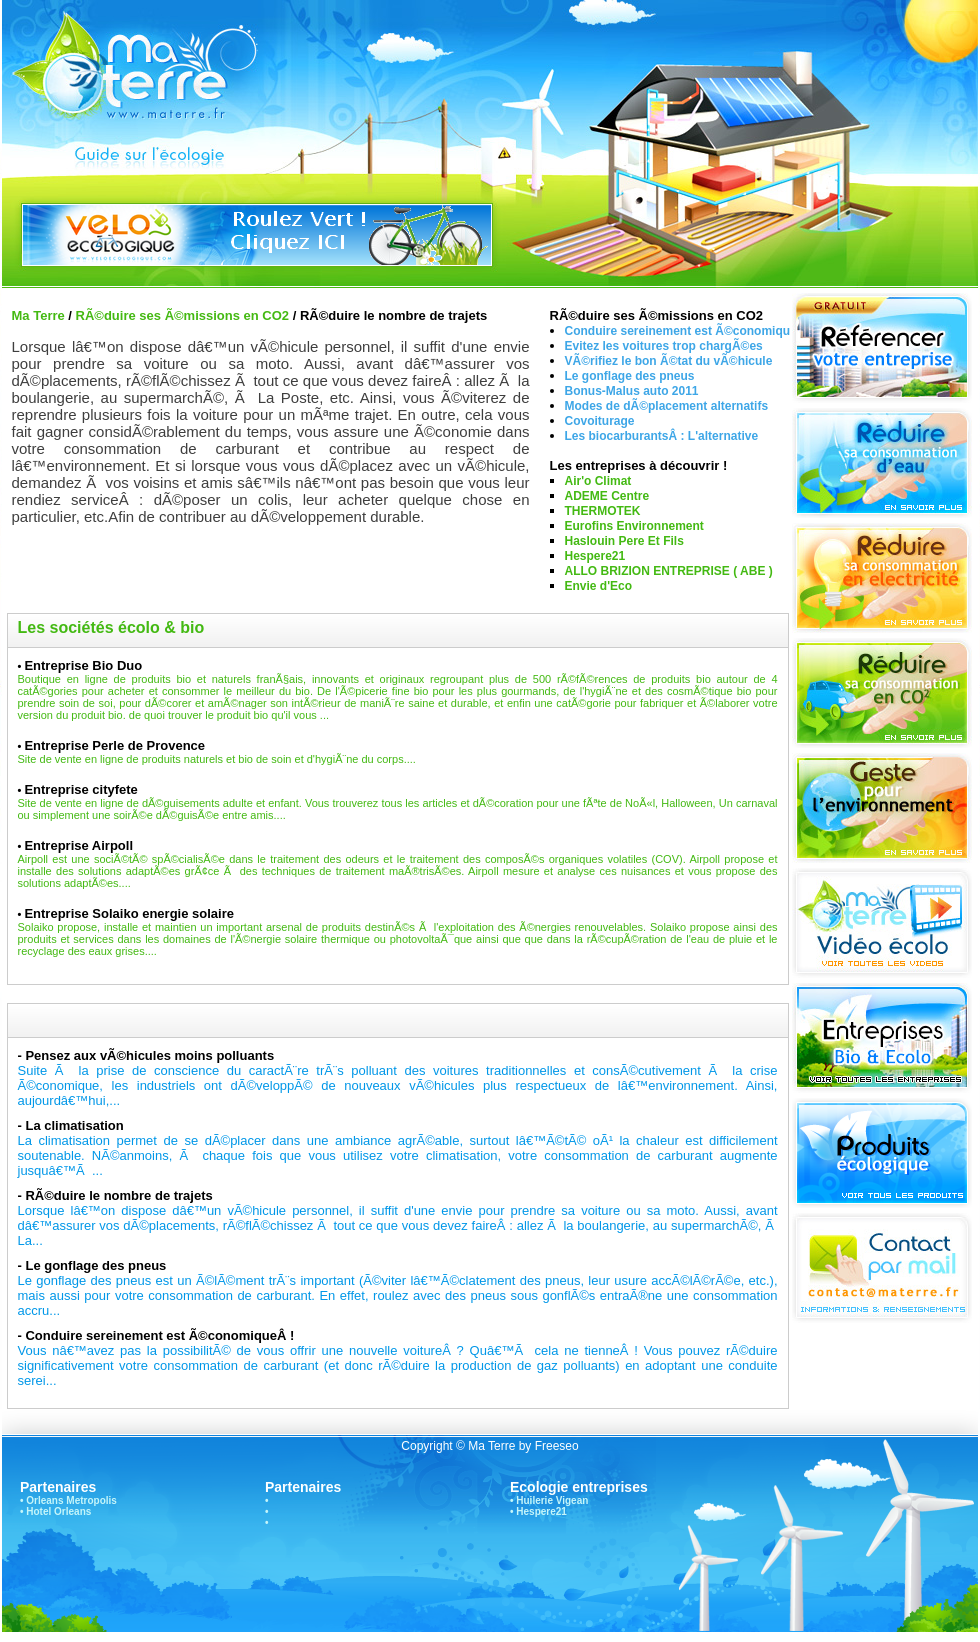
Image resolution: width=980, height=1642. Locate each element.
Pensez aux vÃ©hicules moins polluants (149, 1055)
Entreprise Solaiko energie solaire (129, 913)
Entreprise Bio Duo (83, 665)
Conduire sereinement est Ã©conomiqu (678, 331)
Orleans (44, 1500)
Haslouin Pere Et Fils (624, 541)
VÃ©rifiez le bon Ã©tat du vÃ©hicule (669, 361)
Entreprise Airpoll (78, 845)
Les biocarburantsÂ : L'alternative (662, 436)
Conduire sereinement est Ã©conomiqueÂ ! (159, 1335)
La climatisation (74, 1125)
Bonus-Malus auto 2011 (632, 391)
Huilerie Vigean (552, 1500)
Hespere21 (595, 556)
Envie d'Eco (599, 586)
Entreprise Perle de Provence (114, 745)
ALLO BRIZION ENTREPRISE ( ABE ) (669, 571)
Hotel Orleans (58, 1511)
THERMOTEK (603, 511)
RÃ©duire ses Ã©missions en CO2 (183, 315)
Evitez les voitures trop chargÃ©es (664, 346)
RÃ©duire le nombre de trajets (118, 1195)
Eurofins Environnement (634, 526)
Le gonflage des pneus (630, 376)
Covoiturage (600, 421)
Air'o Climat (598, 481)
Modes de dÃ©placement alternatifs (667, 406)
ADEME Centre (607, 496)
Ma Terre (38, 315)
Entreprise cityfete (80, 789)
